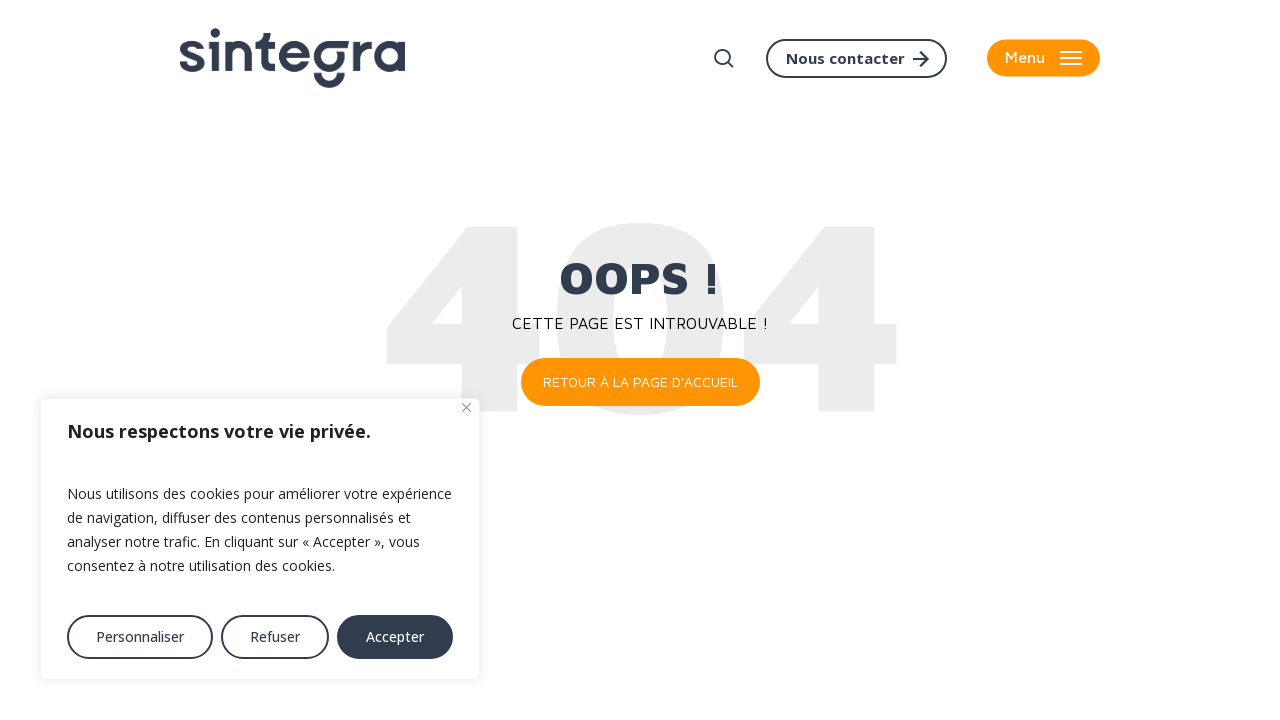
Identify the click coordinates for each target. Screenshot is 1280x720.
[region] (260, 539)
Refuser (275, 636)
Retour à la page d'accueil (640, 381)
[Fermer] (466, 407)
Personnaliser (140, 636)
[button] (1043, 58)
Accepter (395, 636)
